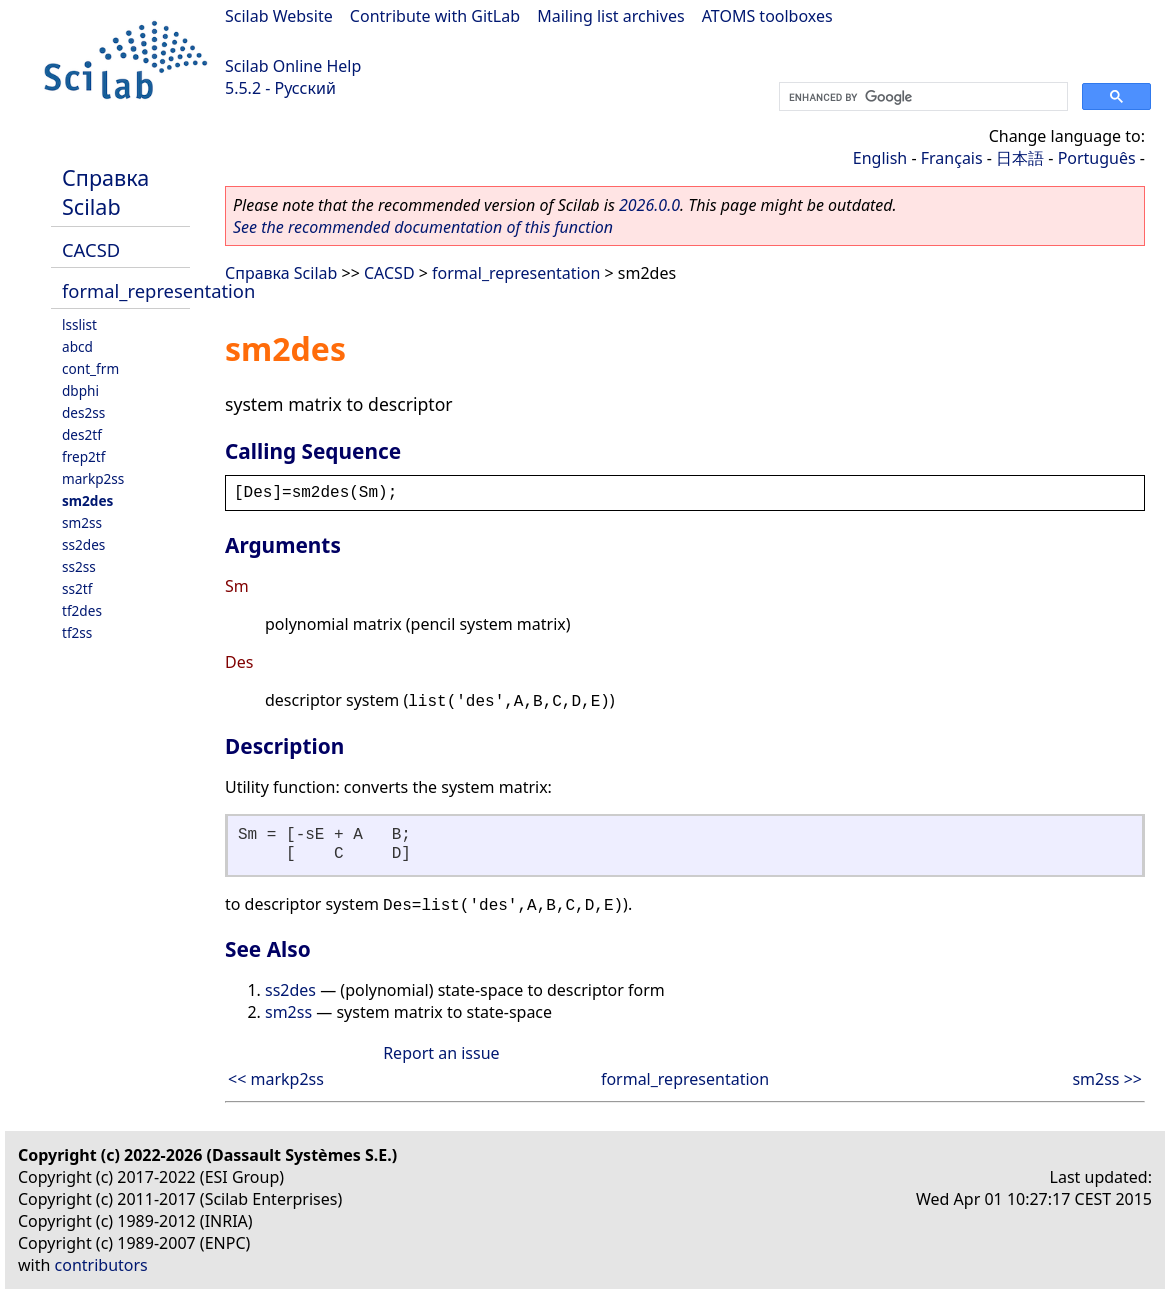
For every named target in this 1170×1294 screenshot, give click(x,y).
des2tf (82, 434)
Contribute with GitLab (435, 16)
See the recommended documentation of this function (423, 227)
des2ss (83, 412)
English (880, 158)
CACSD (91, 249)
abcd (77, 346)
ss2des (83, 544)
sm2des (87, 500)
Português (1097, 158)
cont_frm (90, 368)
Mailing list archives (610, 16)
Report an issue (441, 1053)
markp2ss (93, 478)
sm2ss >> (1107, 1079)
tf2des (82, 610)
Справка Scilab (105, 192)
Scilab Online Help (293, 66)
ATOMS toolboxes (767, 16)
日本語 (1020, 158)
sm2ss (82, 522)
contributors (101, 1265)
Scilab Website (279, 16)
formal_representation (158, 290)
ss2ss (79, 566)
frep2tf (83, 456)
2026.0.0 (649, 205)
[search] (921, 97)
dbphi (80, 390)
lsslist (79, 324)
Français (952, 158)
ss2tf (77, 588)
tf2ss (77, 632)
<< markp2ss (276, 1079)
